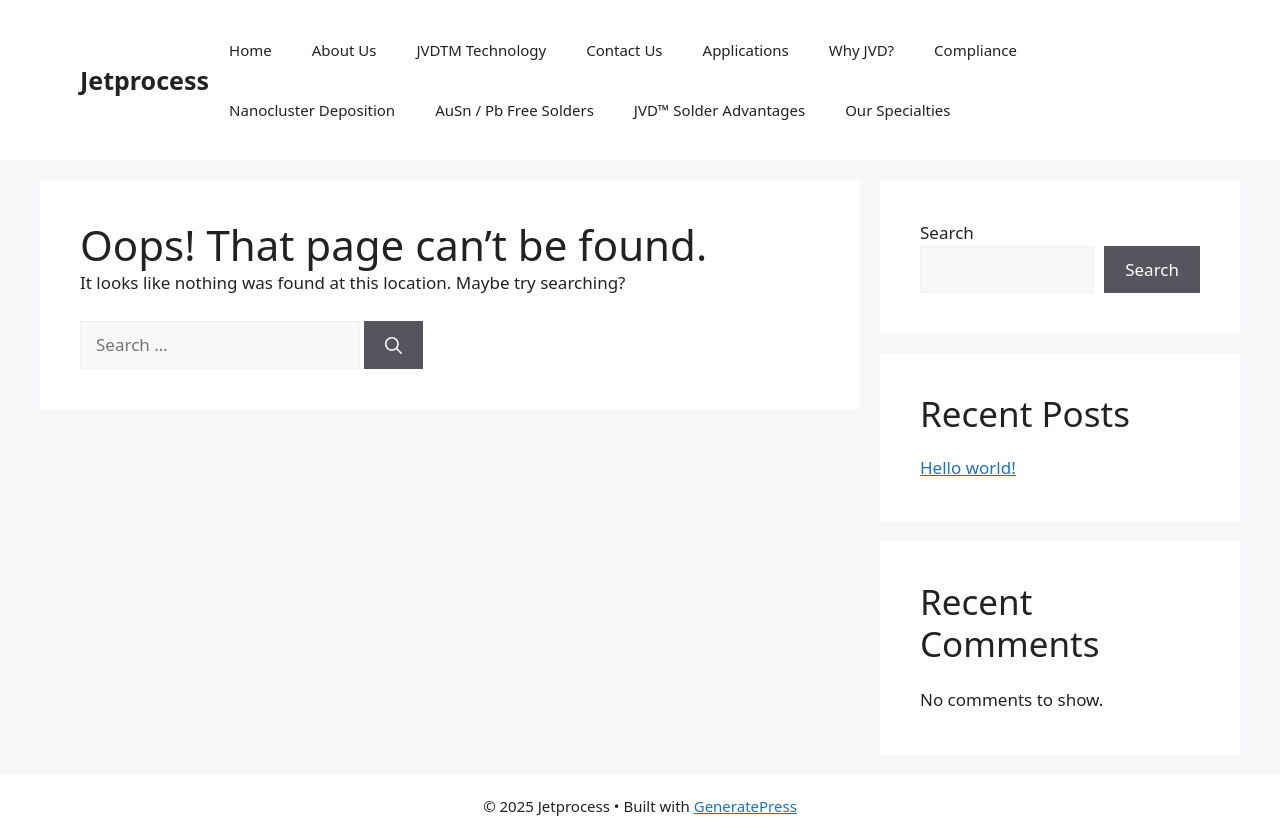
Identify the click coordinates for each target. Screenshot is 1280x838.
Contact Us (624, 50)
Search (947, 232)
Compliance (975, 50)
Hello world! (968, 467)
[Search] (393, 345)
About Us (344, 50)
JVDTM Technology (481, 50)
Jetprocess (144, 80)
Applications (746, 50)
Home (250, 50)
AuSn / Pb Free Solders (514, 110)
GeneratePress (745, 806)
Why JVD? (861, 50)
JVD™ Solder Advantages (719, 110)
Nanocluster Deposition (312, 110)
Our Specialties (897, 110)
